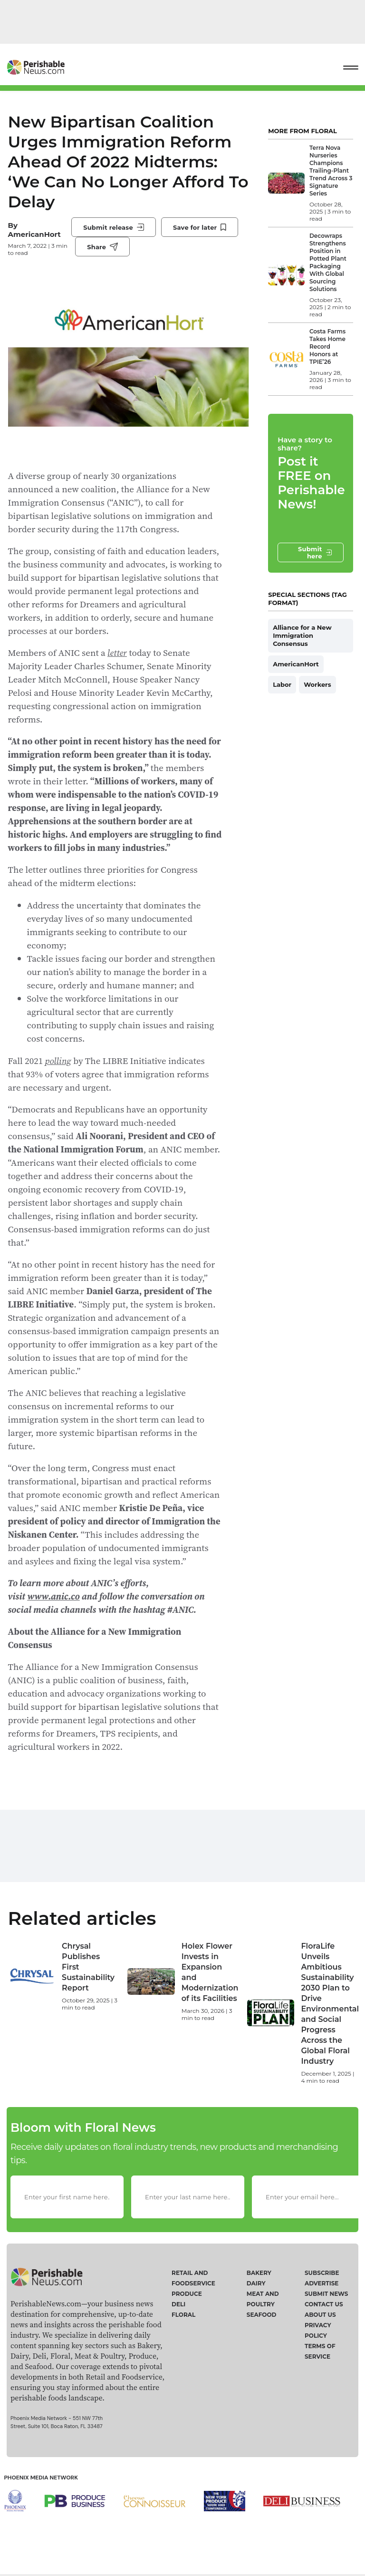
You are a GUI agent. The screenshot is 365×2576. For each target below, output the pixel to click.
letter (117, 652)
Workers (317, 684)
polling (58, 1060)
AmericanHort (34, 234)
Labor (282, 684)
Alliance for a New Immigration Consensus (302, 635)
